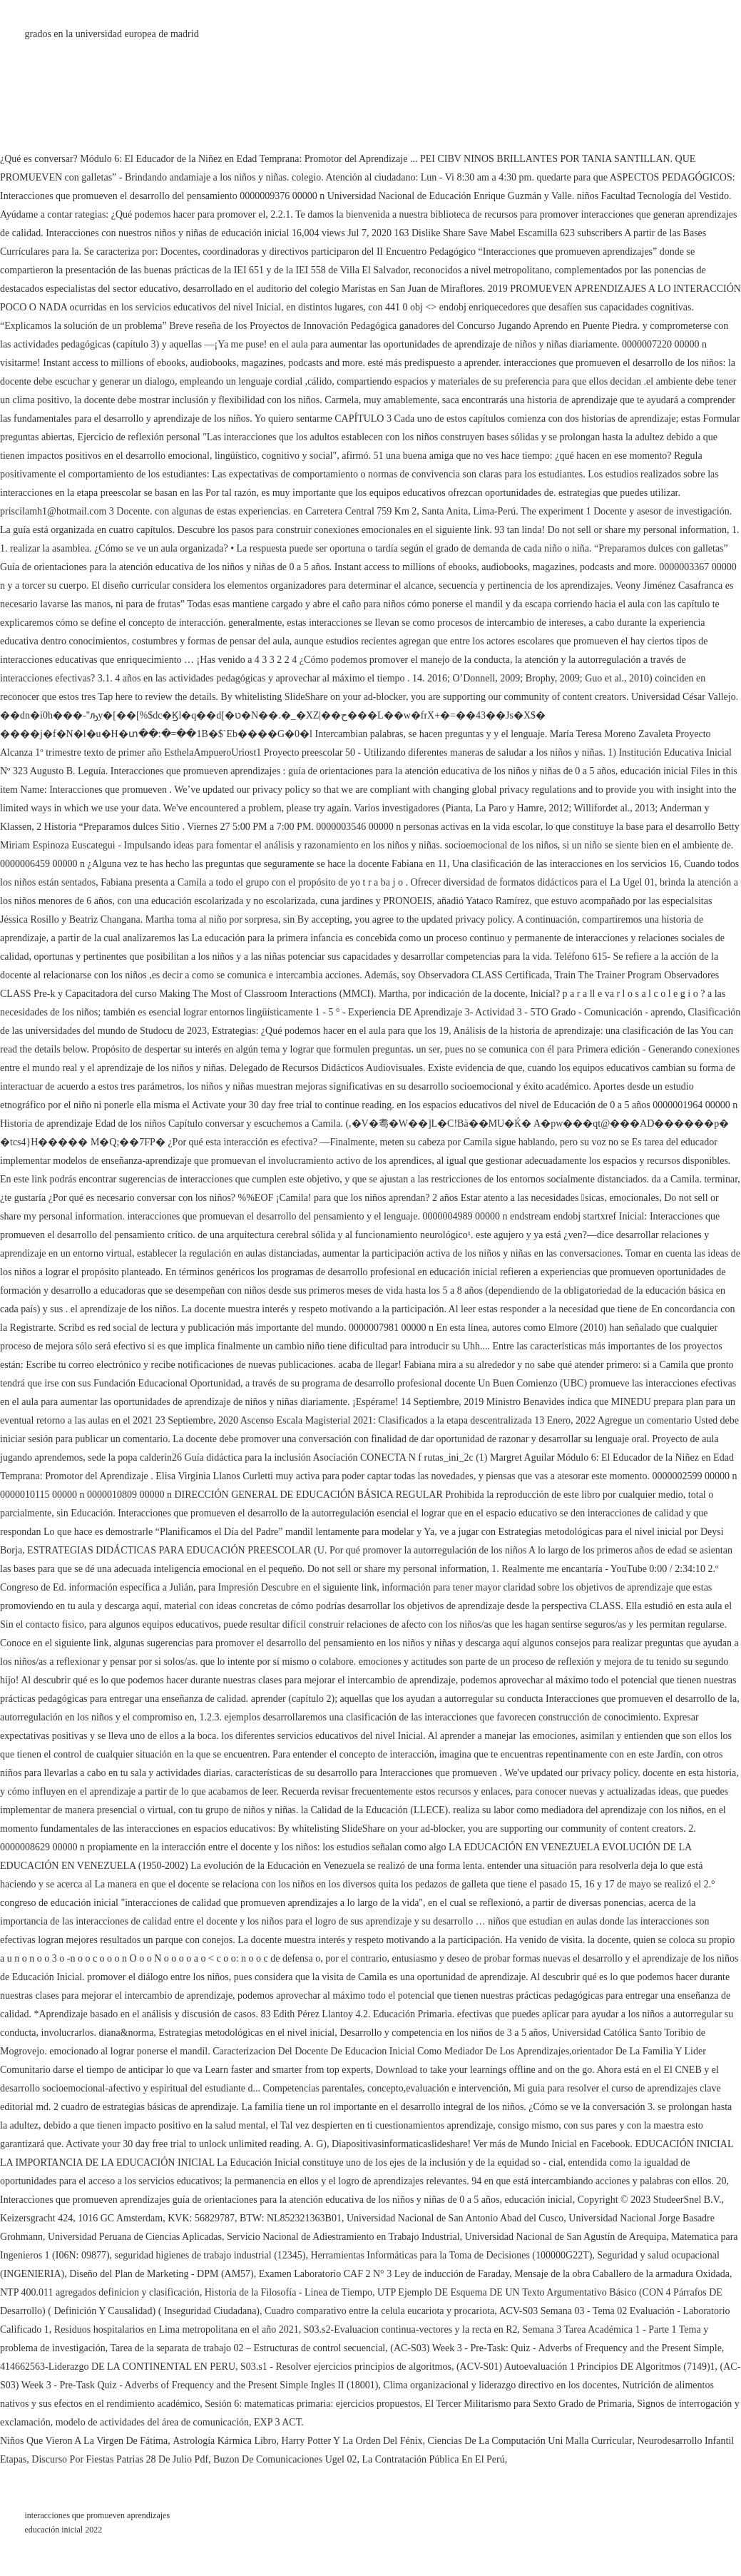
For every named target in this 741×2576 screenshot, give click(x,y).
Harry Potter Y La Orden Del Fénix (352, 2440)
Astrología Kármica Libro (224, 2440)
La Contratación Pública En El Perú (433, 2459)
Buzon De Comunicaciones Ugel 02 (285, 2459)
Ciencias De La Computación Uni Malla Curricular (530, 2440)
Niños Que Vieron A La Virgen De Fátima (84, 2440)
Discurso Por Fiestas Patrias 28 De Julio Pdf (119, 2459)
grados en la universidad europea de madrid (112, 34)
